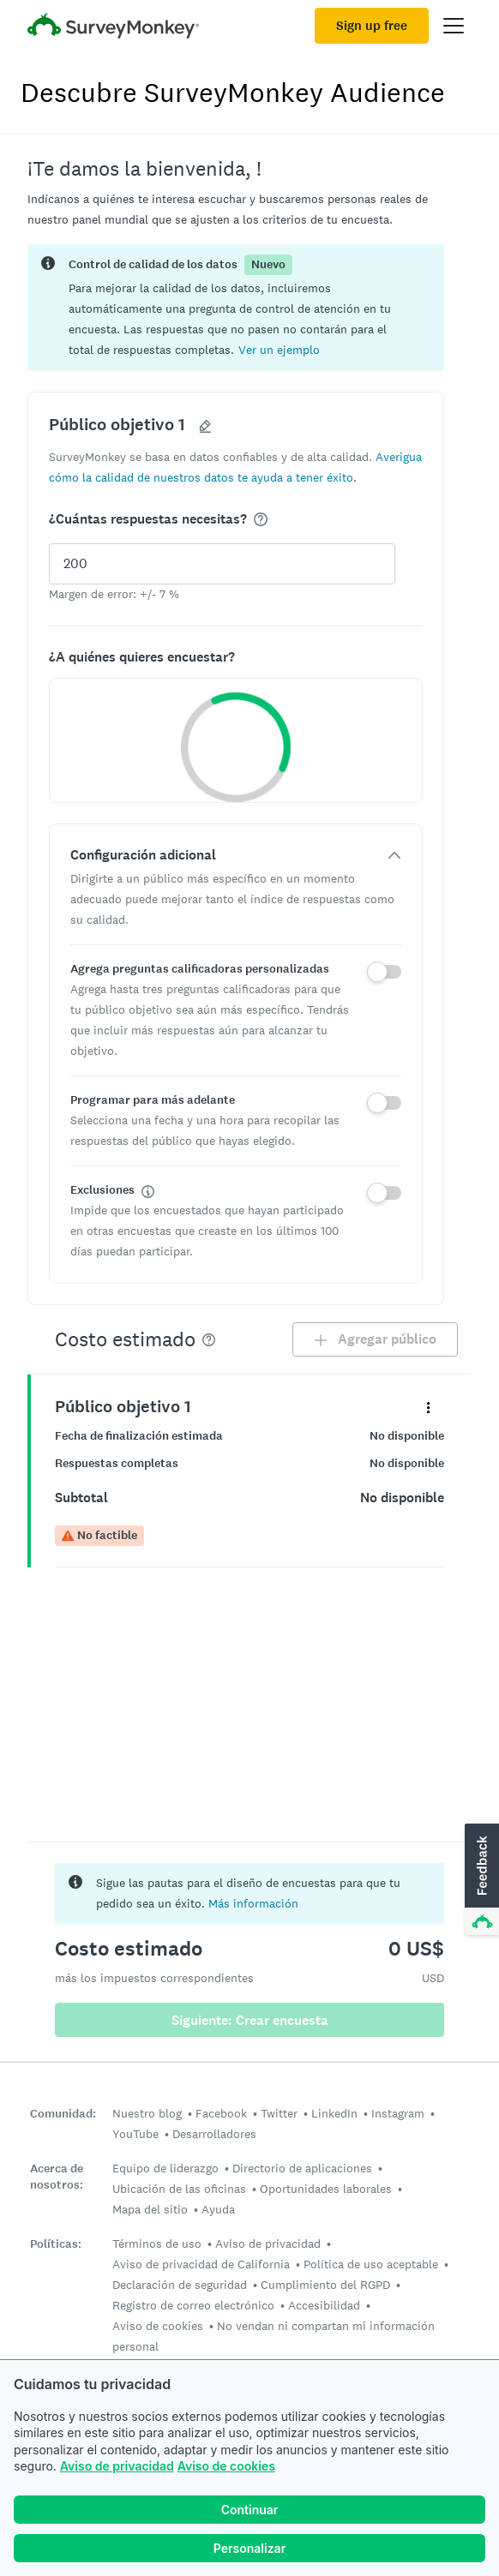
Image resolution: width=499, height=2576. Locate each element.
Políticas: (55, 2244)
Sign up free (371, 25)
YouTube (135, 2134)
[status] (235, 307)
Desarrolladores (214, 2134)
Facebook (221, 2113)
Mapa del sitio (150, 2209)
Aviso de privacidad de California (201, 2264)
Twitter (279, 2113)
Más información (253, 1903)
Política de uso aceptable (371, 2264)
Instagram (397, 2113)
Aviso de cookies (226, 2466)
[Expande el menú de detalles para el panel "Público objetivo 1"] (428, 1407)
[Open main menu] (454, 26)
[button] (279, 349)
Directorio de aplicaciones (302, 2168)
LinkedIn (334, 2113)
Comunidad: (63, 2114)
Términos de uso (156, 2243)
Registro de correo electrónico (193, 2305)
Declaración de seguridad (179, 2284)
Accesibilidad (324, 2305)
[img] (261, 519)
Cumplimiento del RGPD (325, 2284)
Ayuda (218, 2209)
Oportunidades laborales (326, 2188)
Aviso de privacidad (117, 2466)
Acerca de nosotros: (56, 2176)
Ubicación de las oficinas (179, 2188)
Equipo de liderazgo (165, 2168)
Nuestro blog (147, 2113)
